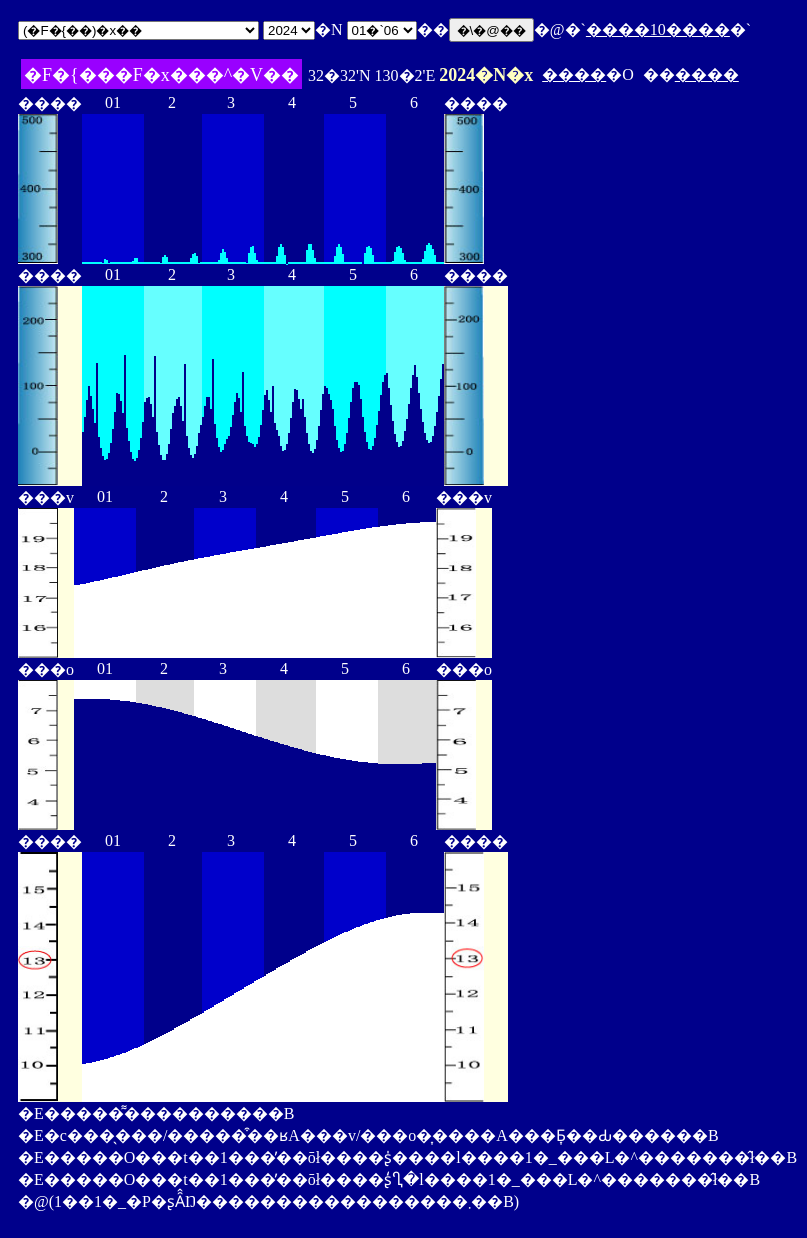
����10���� (658, 29)
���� (574, 74)
